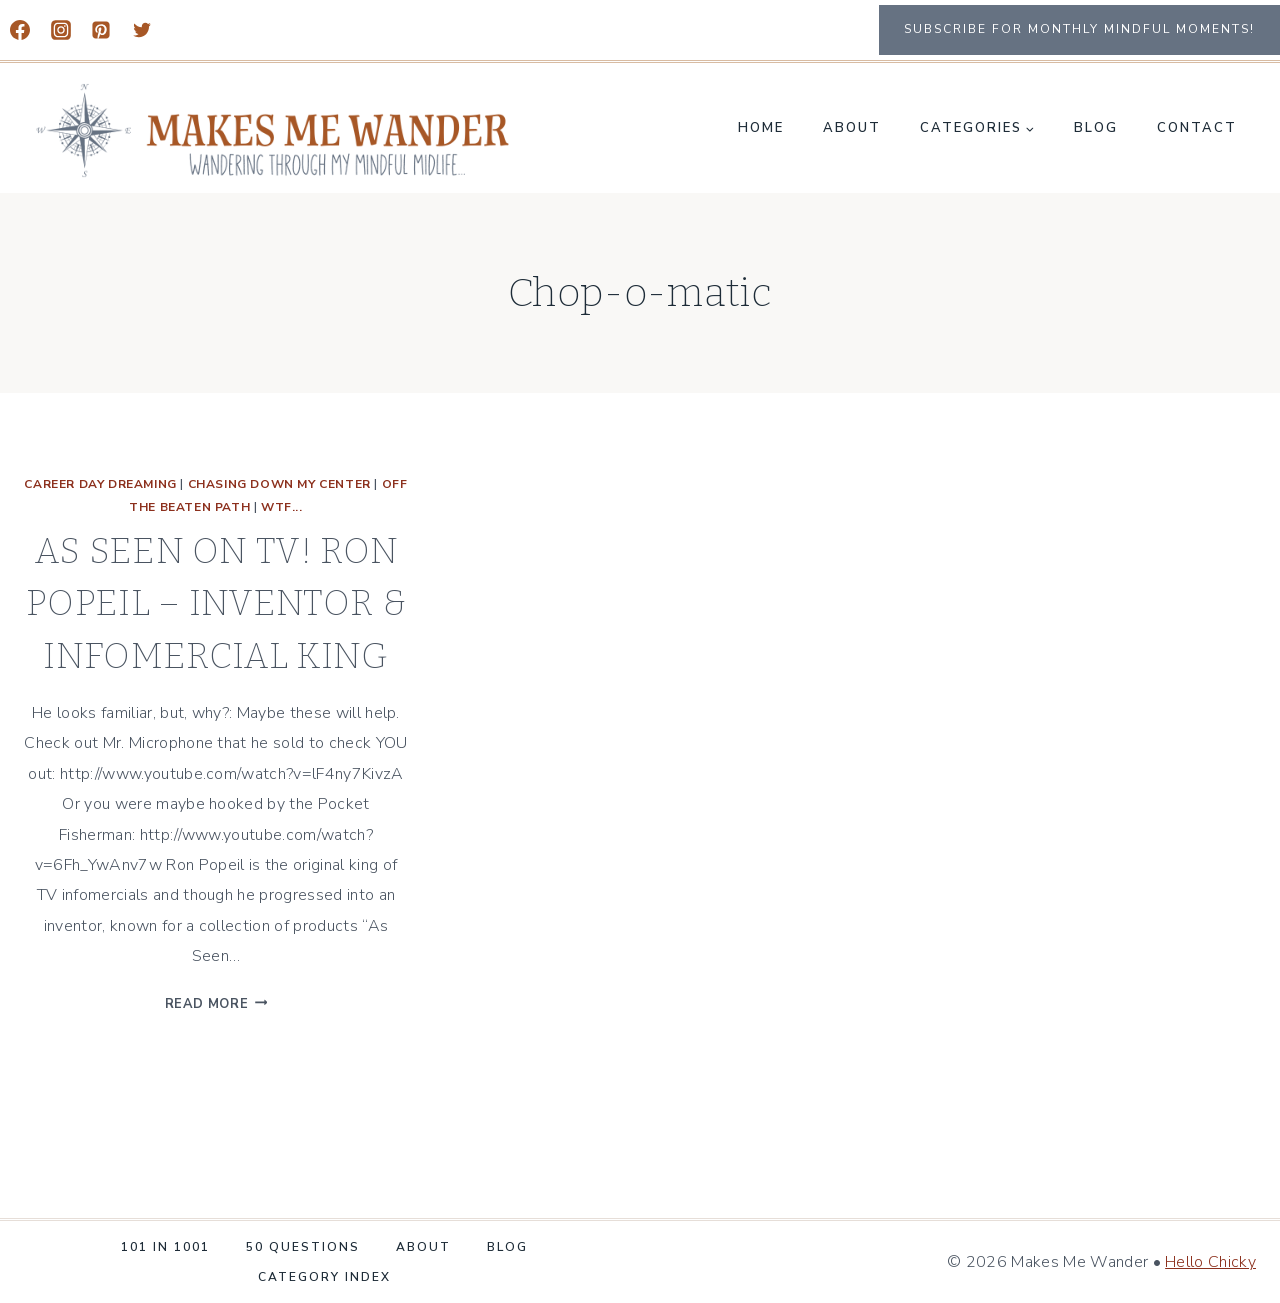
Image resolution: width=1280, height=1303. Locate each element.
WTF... (282, 507)
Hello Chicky (1210, 1262)
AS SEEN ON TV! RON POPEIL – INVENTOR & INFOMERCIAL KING (216, 603)
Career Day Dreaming (100, 484)
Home (761, 128)
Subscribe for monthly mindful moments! (1079, 29)
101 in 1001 (165, 1247)
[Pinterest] (101, 30)
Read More (216, 1004)
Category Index (324, 1277)
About (852, 128)
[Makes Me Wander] (274, 130)
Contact (1197, 128)
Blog (1096, 128)
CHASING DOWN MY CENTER (279, 484)
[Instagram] (61, 30)
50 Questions (303, 1247)
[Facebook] (20, 30)
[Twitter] (142, 30)
